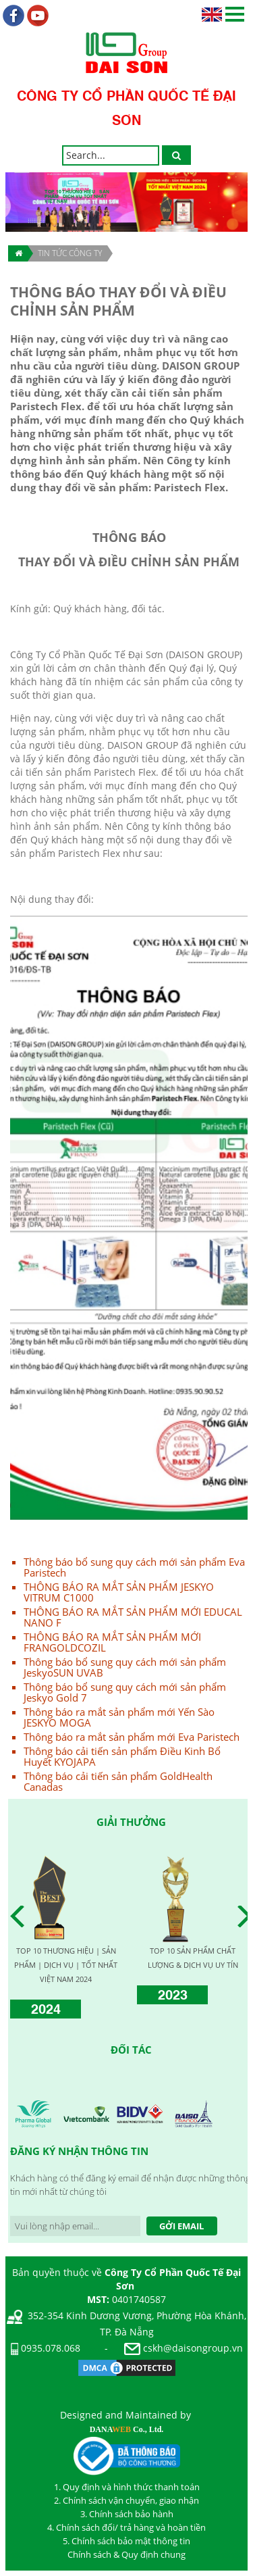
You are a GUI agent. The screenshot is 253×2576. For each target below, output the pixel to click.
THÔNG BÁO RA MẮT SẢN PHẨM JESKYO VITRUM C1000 (119, 1592)
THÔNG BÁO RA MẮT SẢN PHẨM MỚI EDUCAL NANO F (133, 1617)
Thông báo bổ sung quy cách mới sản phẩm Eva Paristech (134, 1567)
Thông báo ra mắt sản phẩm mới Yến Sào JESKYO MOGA (119, 1717)
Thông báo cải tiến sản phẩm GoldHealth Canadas (118, 1781)
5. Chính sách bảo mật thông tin (126, 2541)
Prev (21, 1916)
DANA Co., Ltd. (127, 2429)
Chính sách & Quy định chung (126, 2554)
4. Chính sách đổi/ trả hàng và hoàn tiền (126, 2527)
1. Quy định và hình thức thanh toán (127, 2487)
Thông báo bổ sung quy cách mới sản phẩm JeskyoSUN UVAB (125, 1667)
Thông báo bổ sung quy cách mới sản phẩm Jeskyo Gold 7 (125, 1692)
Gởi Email (181, 2226)
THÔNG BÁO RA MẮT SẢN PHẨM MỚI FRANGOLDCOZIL (112, 1642)
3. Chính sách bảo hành (126, 2514)
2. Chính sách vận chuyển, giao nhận (126, 2500)
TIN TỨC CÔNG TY (70, 253)
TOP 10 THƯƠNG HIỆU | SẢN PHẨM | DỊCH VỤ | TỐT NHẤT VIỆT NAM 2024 (65, 1965)
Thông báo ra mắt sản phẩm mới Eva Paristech (132, 1736)
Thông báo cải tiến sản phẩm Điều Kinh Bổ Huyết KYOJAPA (122, 1756)
